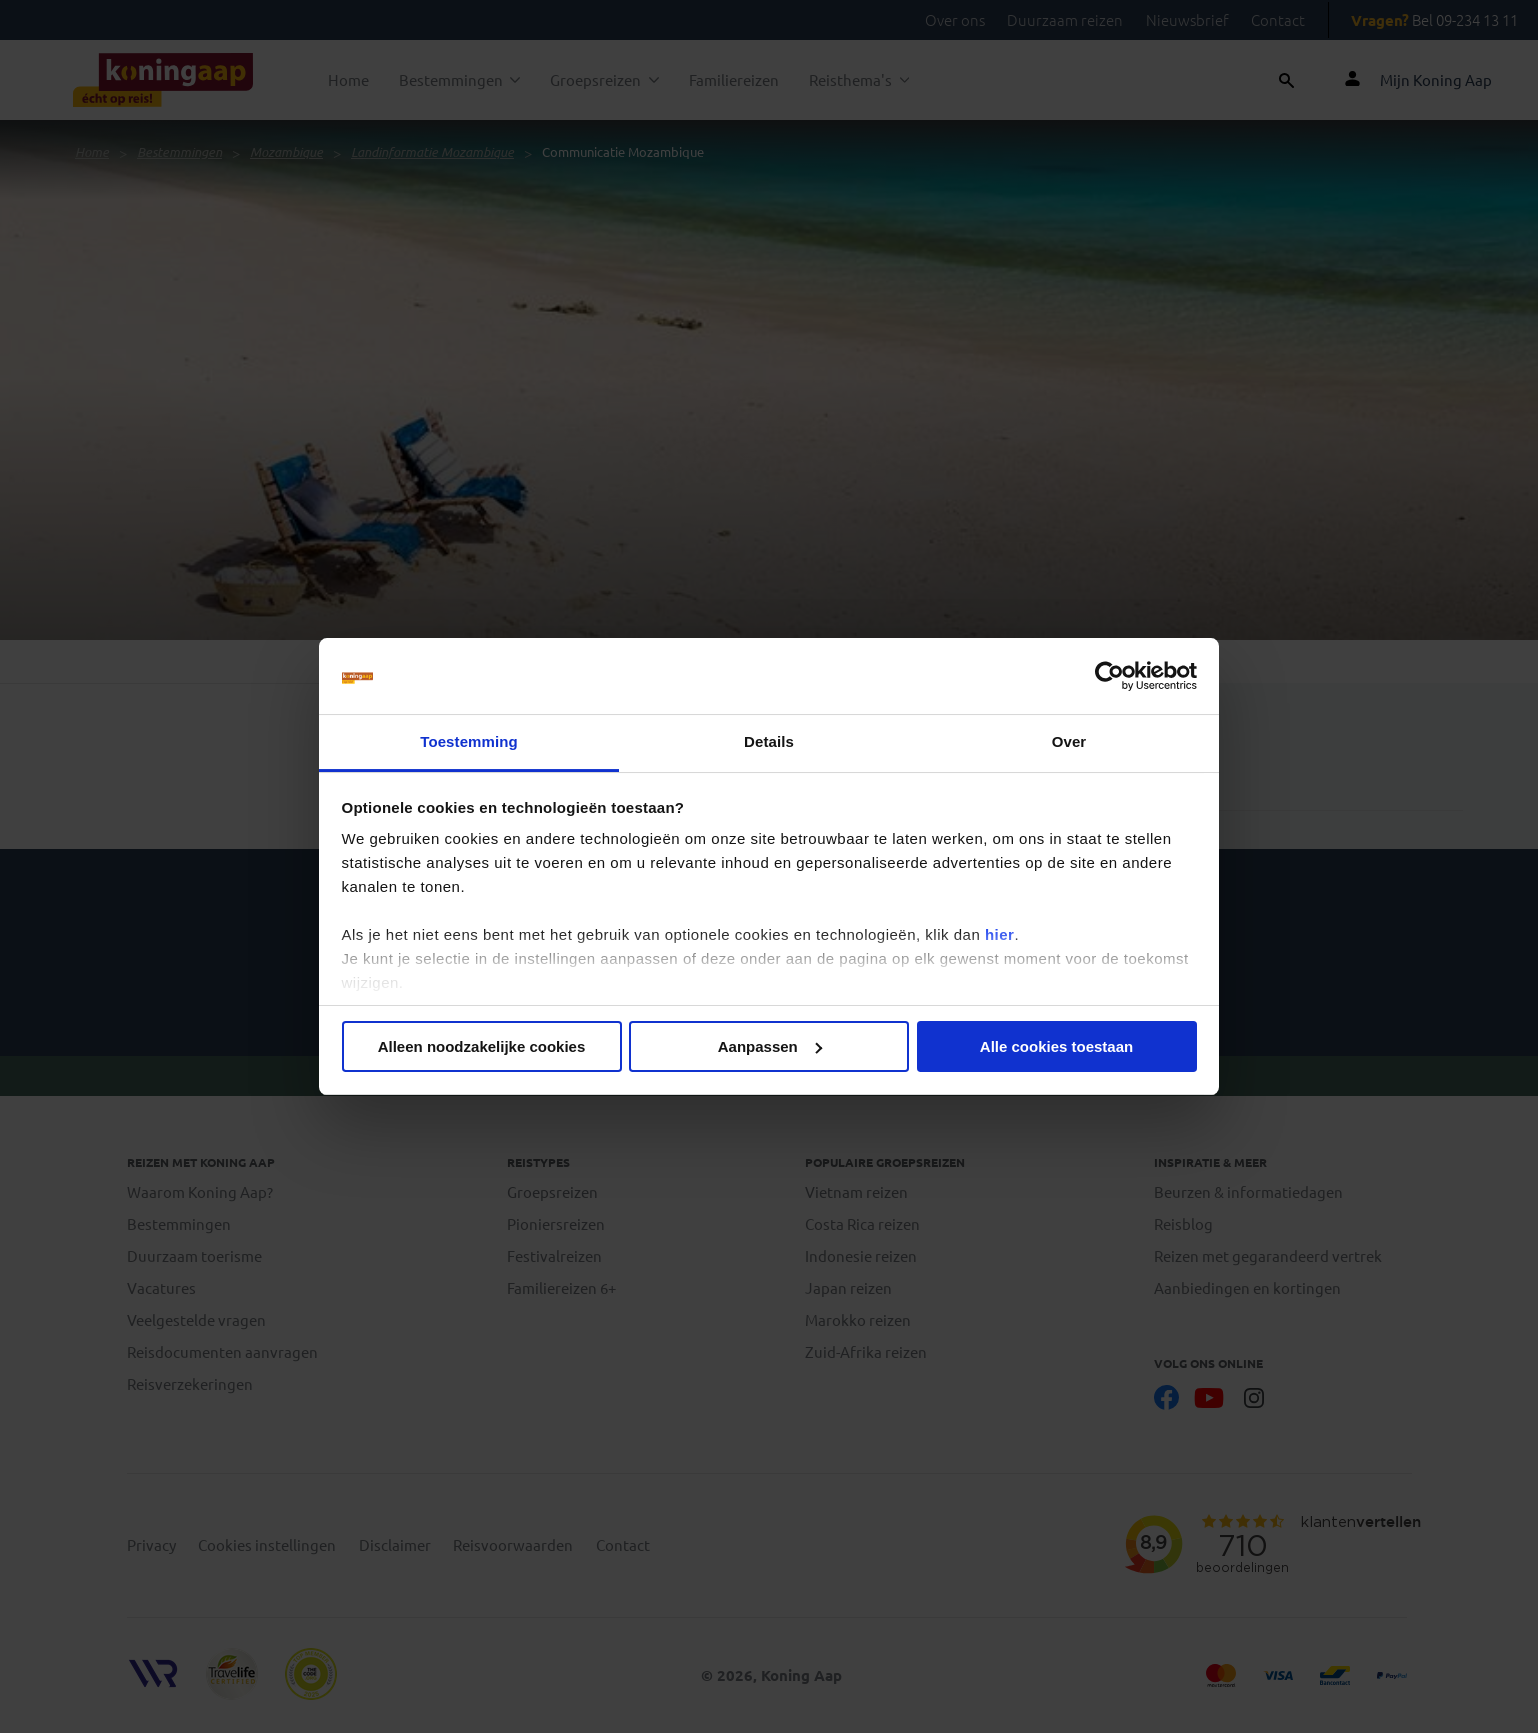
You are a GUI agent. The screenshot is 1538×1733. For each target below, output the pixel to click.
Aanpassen (770, 1046)
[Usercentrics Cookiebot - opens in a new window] (1109, 676)
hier (1000, 934)
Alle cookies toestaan (1056, 1046)
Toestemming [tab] (469, 741)
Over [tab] (1069, 741)
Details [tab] (769, 741)
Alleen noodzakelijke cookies (482, 1046)
